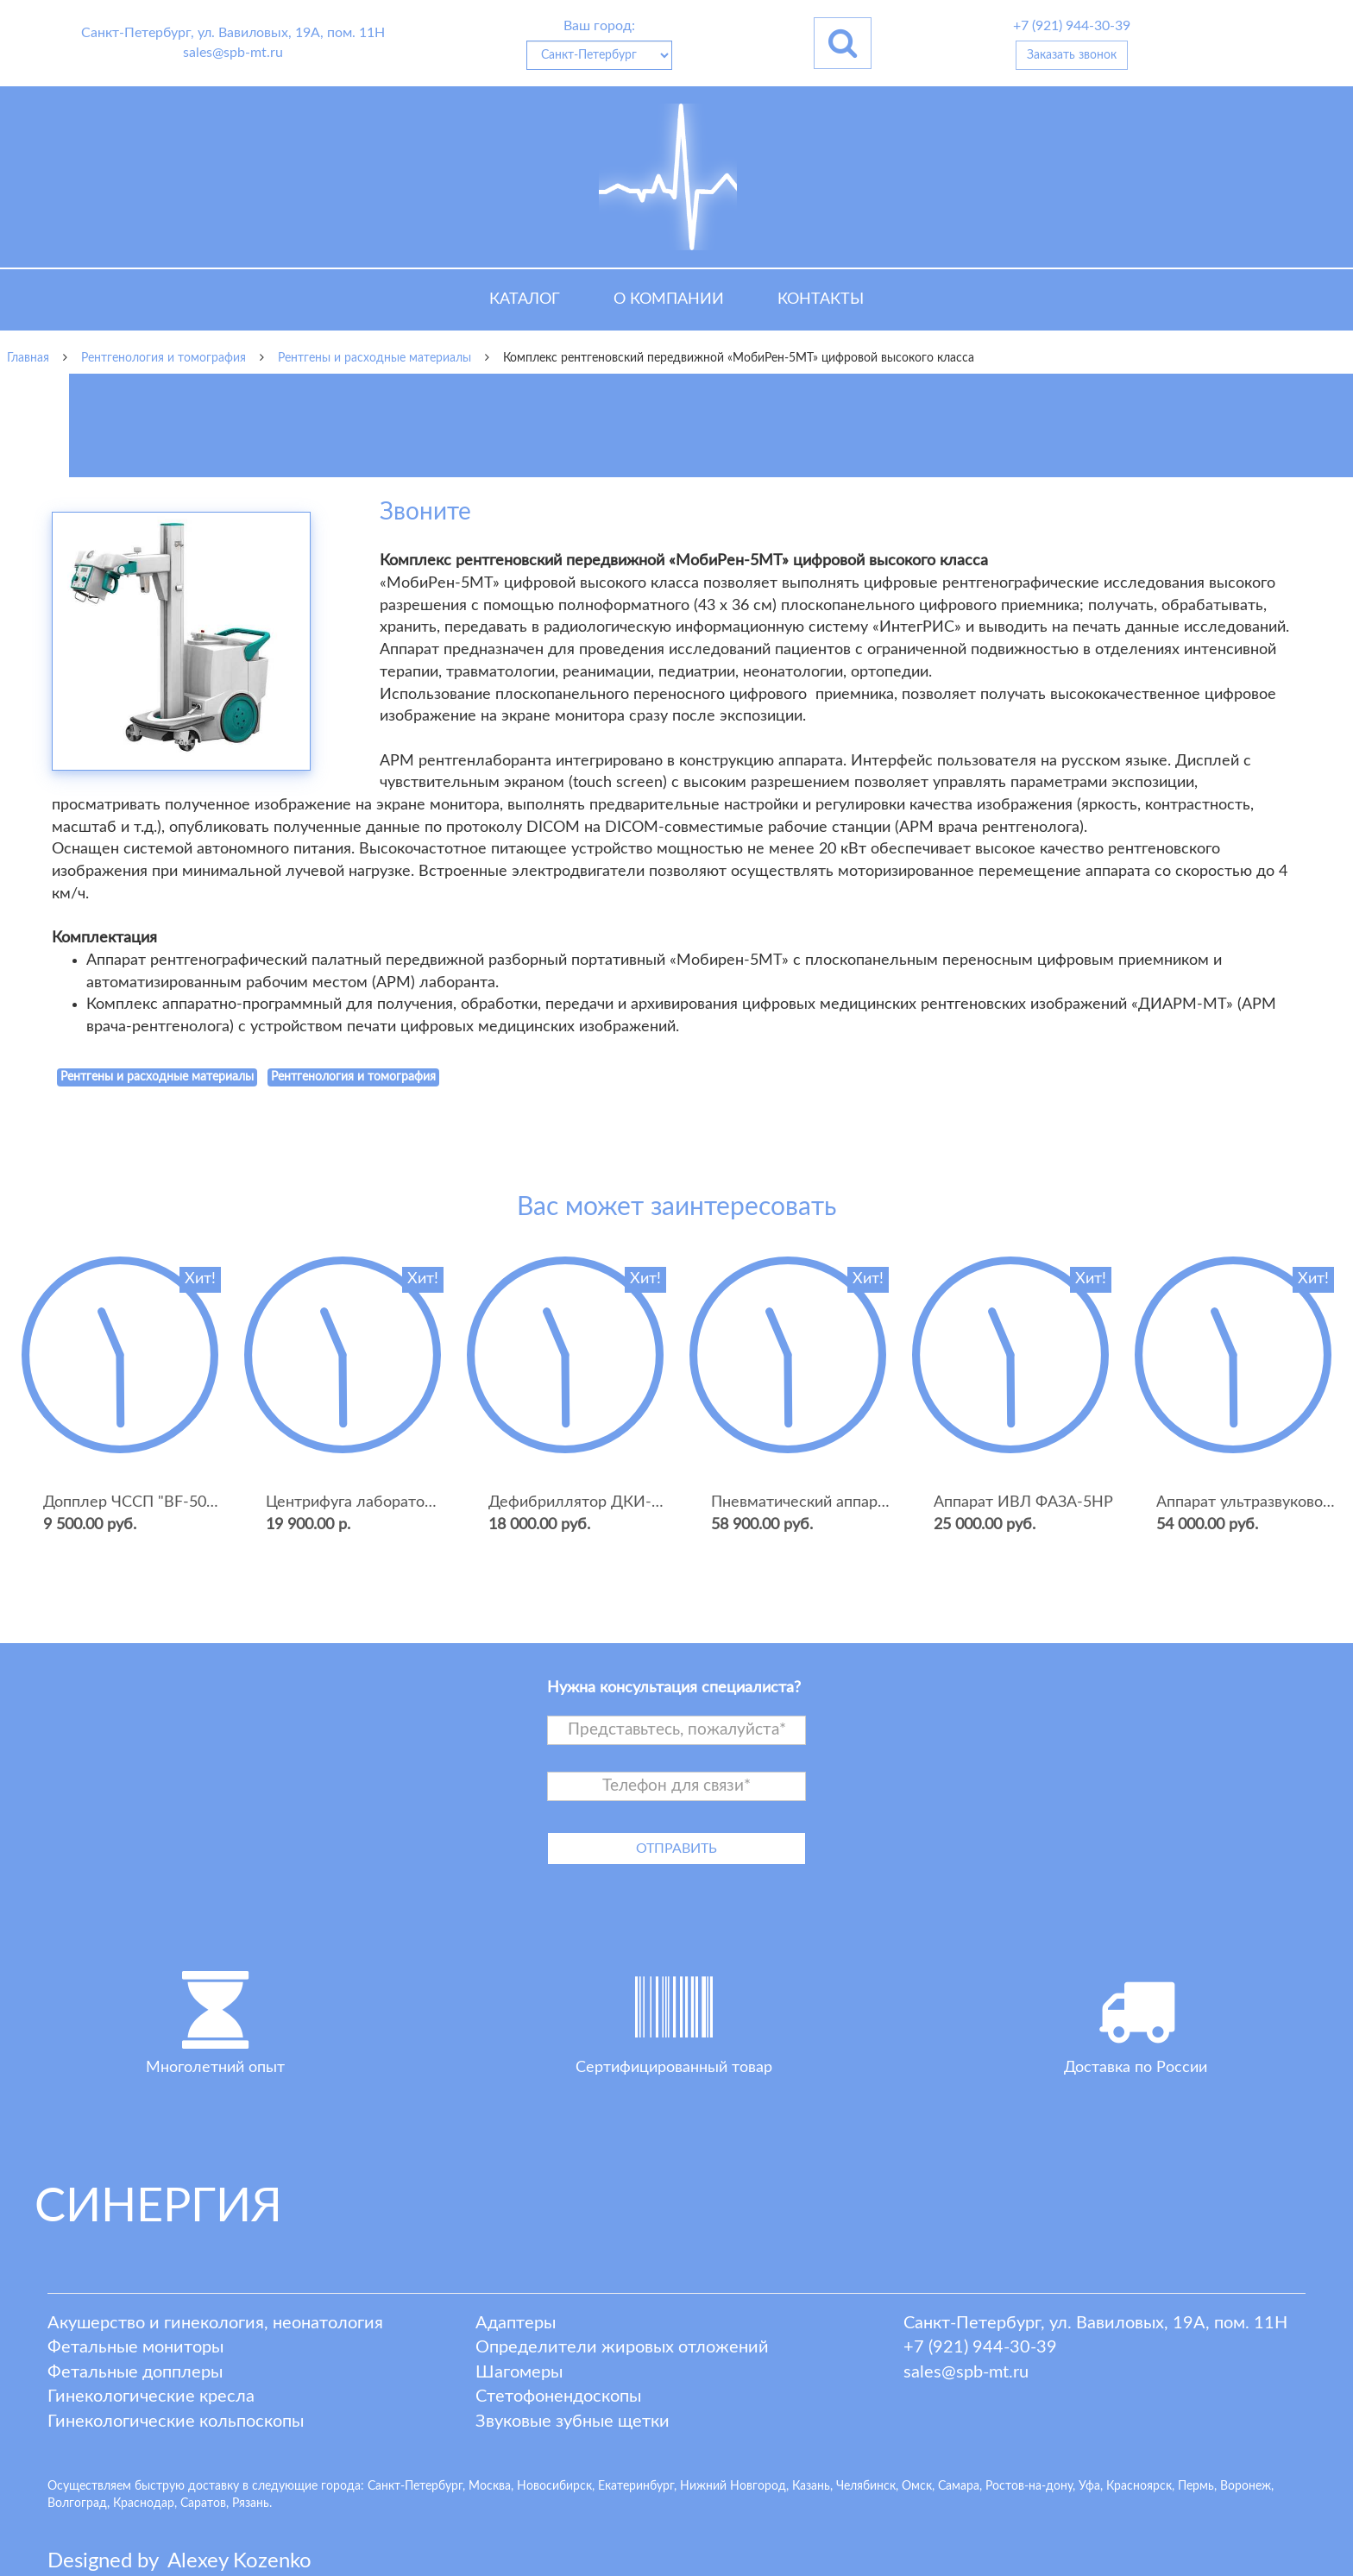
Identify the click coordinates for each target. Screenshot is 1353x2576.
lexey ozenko (239, 2561)
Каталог (524, 299)
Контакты (820, 299)
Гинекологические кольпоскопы (175, 2421)
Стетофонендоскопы (558, 2396)
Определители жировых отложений (622, 2347)
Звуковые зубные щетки (572, 2421)
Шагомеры (519, 2372)
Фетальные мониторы (135, 2347)
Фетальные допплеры (135, 2372)
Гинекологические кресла (151, 2396)
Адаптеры (515, 2323)
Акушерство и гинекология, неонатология (215, 2323)
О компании (669, 299)
